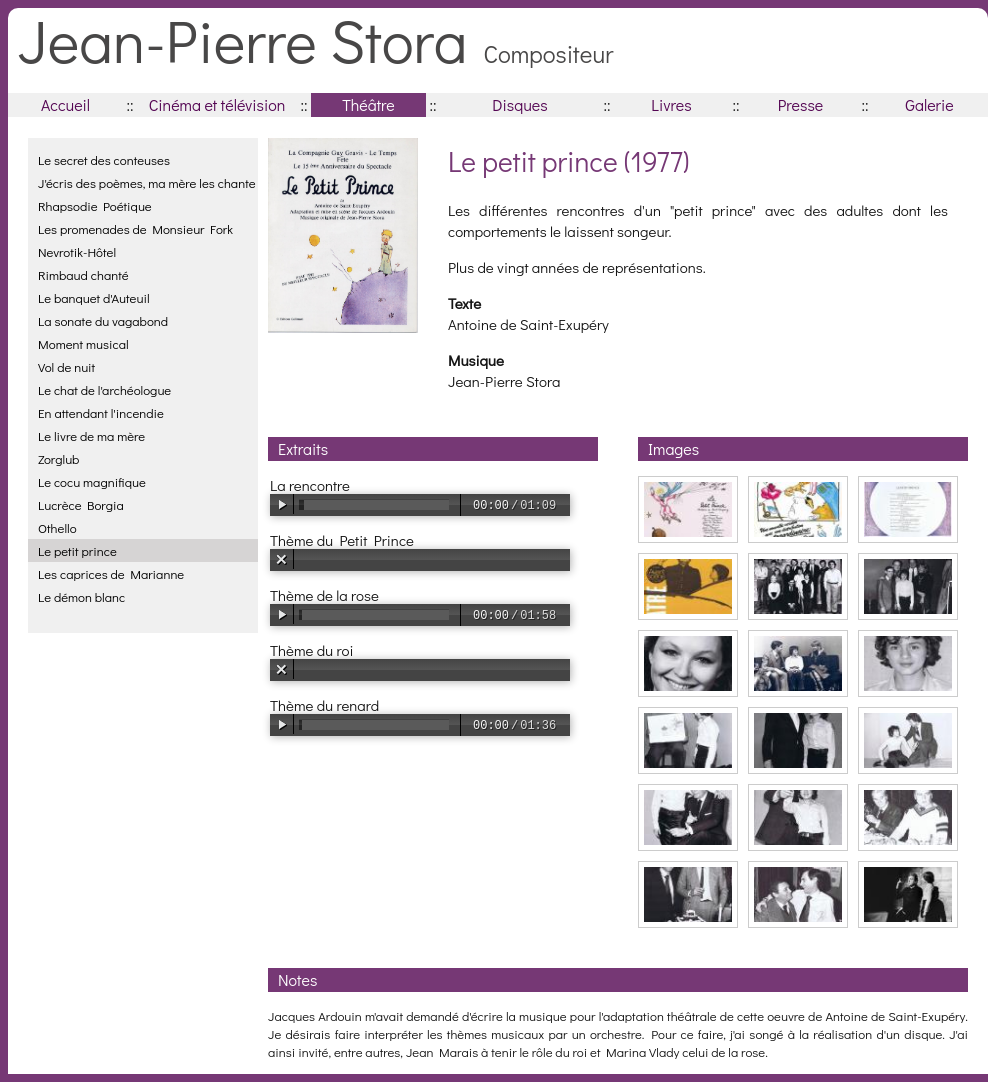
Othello (57, 527)
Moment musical (83, 343)
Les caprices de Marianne (111, 573)
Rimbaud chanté (83, 274)
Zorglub (58, 458)
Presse (800, 104)
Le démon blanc (81, 596)
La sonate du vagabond (103, 320)
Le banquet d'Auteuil (94, 297)
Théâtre (368, 104)
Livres (671, 104)
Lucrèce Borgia (81, 504)
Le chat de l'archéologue (104, 389)
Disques (519, 104)
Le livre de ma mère (91, 435)
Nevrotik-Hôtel (77, 251)
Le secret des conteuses (104, 159)
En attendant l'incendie (101, 412)
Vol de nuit (66, 366)
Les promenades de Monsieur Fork (135, 228)
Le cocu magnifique (92, 481)
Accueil (65, 104)
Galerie (929, 104)
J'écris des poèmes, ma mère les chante (147, 182)
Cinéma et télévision (217, 104)
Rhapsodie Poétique (95, 205)
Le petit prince (77, 550)
